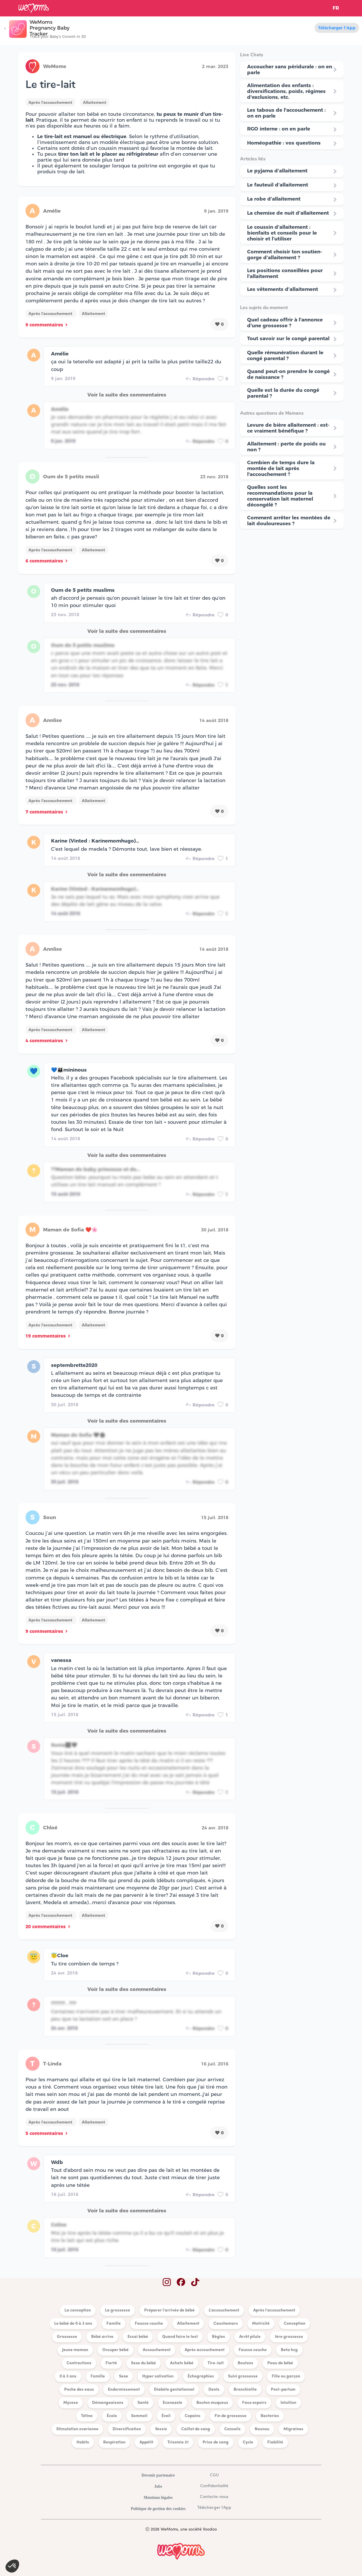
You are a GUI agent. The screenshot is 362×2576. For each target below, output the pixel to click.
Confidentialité (214, 2486)
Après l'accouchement (50, 102)
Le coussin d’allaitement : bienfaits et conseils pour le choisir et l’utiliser (282, 233)
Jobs (158, 2486)
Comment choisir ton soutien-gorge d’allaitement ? (284, 254)
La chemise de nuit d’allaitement (288, 213)
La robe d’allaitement (273, 199)
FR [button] (336, 8)
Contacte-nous (214, 2497)
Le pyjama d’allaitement (277, 171)
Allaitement (94, 102)
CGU (214, 2475)
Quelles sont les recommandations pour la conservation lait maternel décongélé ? (280, 496)
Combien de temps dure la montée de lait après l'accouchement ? (281, 468)
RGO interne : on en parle (278, 129)
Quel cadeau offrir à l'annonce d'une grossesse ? (285, 322)
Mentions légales (158, 2497)
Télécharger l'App (337, 27)
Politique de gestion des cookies (158, 2508)
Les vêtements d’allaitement (282, 289)
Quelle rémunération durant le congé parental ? (285, 355)
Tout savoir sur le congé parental (288, 338)
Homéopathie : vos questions (284, 143)
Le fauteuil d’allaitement (277, 185)
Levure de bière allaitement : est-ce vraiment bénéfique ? (288, 428)
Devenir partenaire (158, 2475)
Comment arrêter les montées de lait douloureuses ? (288, 520)
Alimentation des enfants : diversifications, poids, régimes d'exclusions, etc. (286, 91)
